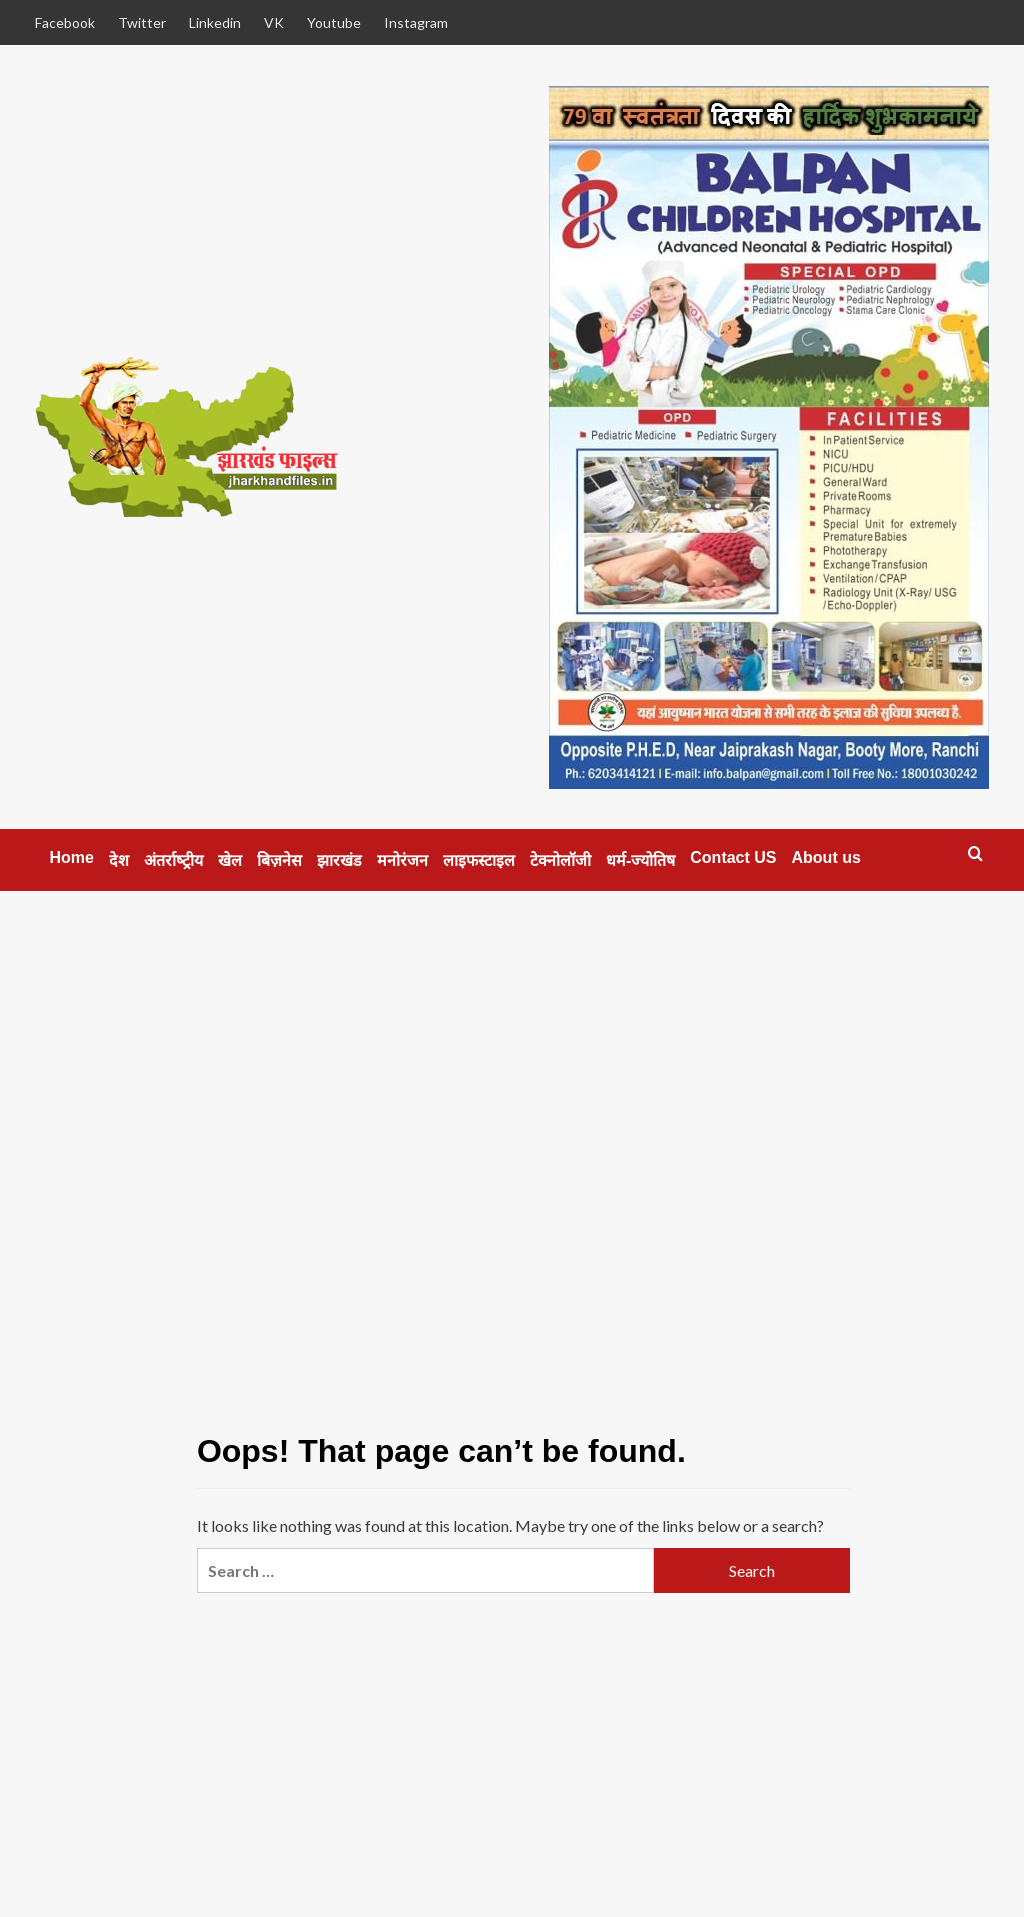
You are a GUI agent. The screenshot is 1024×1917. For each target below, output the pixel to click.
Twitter (142, 22)
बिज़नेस (279, 860)
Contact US (733, 857)
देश (119, 860)
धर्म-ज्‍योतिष (640, 860)
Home (72, 857)
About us (826, 857)
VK (274, 22)
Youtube (334, 22)
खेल (230, 860)
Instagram (416, 22)
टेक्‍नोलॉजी (560, 860)
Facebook (65, 22)
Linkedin (215, 22)
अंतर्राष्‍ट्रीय (173, 860)
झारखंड (339, 860)
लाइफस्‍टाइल (479, 860)
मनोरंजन (402, 860)
